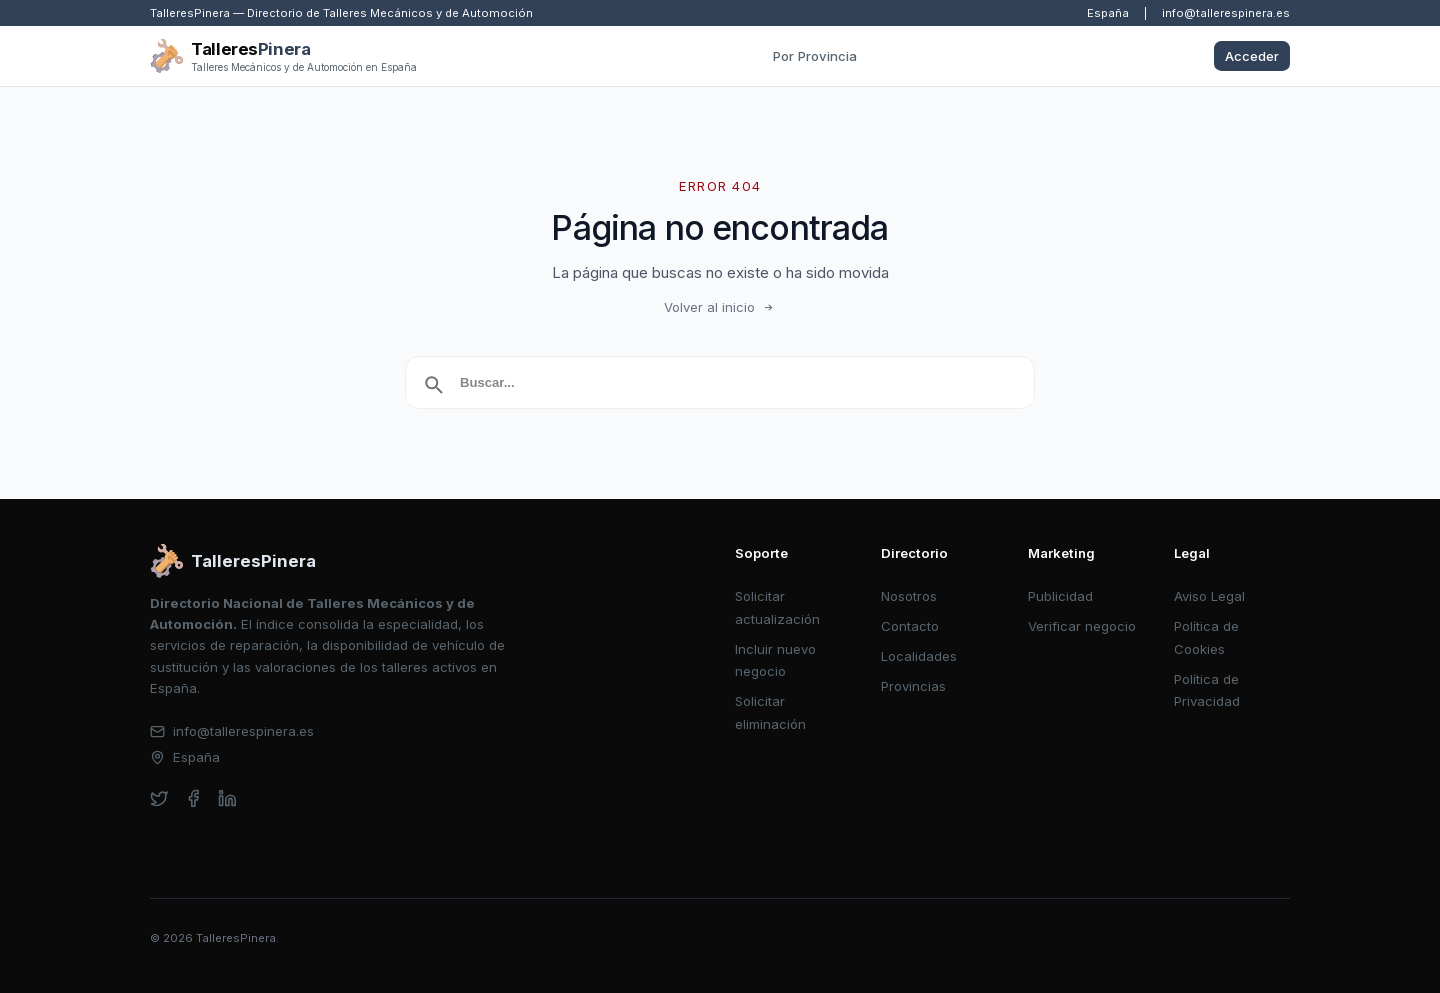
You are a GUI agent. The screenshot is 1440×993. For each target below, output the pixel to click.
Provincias (913, 686)
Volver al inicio (720, 307)
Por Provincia (815, 56)
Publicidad (1060, 596)
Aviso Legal (1209, 596)
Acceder (1252, 56)
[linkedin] (227, 798)
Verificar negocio (1082, 626)
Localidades (919, 656)
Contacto (910, 626)
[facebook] (193, 798)
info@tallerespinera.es (1226, 13)
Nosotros (909, 596)
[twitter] (159, 798)
